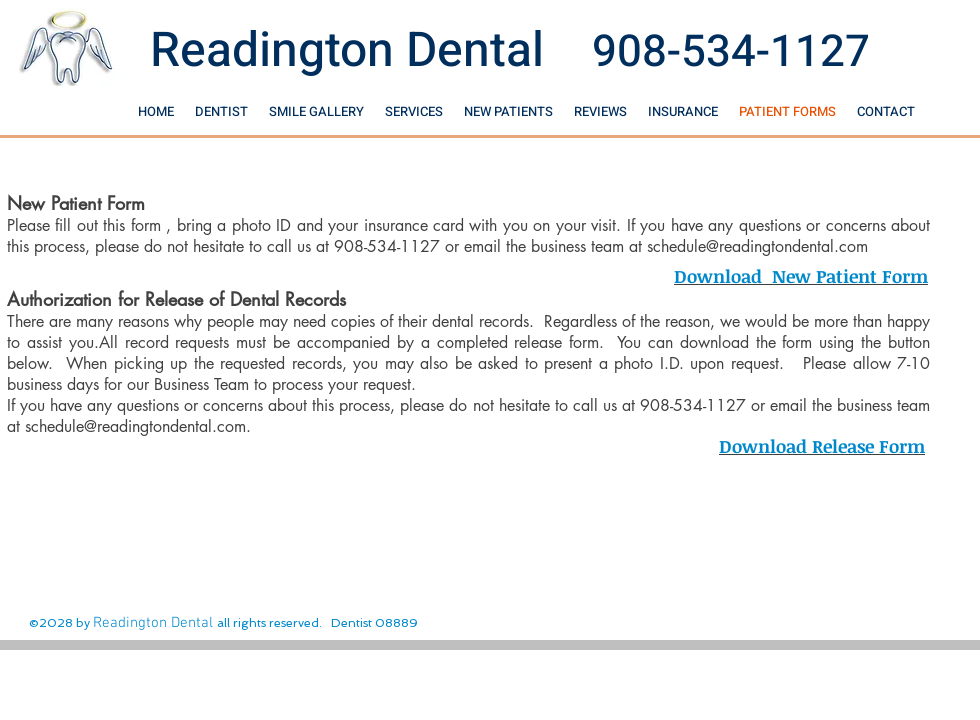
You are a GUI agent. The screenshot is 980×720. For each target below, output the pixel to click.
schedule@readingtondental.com (757, 246)
